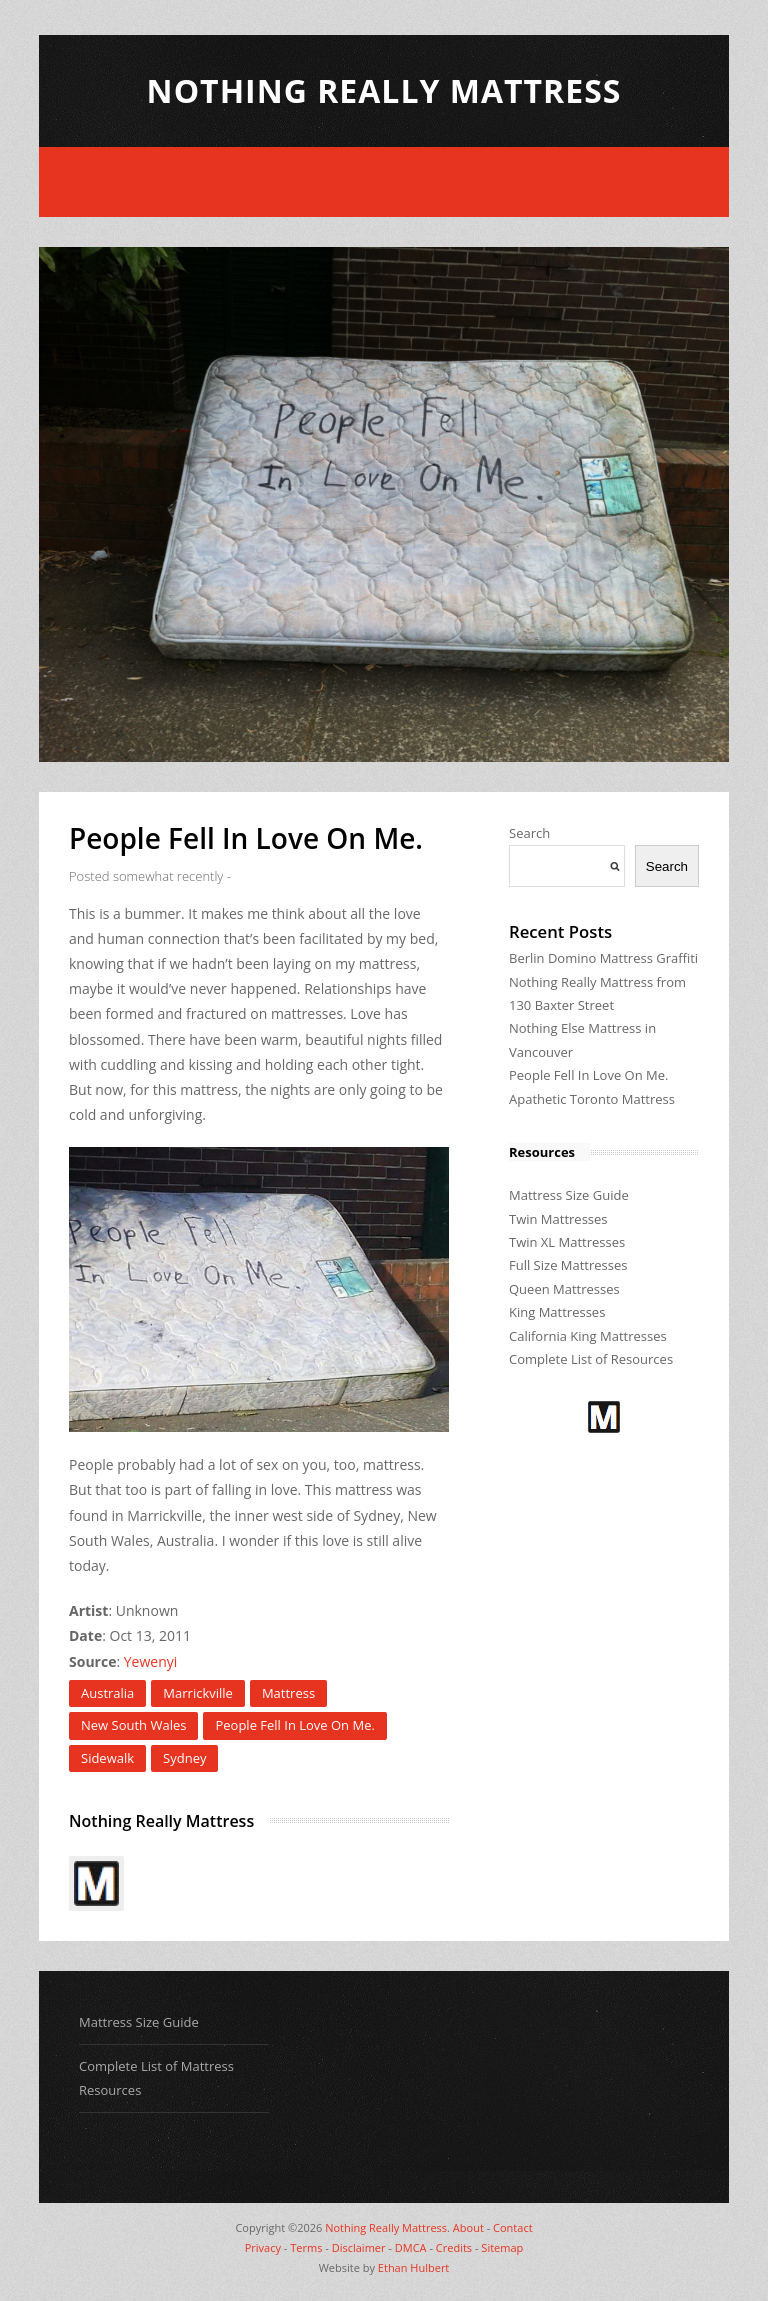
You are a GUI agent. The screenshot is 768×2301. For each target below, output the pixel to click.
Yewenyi (151, 1661)
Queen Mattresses (564, 1289)
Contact (513, 2227)
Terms (306, 2247)
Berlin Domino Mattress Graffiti (603, 958)
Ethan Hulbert (413, 2267)
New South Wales (133, 1725)
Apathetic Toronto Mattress (592, 1099)
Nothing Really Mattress (384, 90)
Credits (454, 2247)
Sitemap (502, 2247)
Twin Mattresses (558, 1219)
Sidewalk (107, 1758)
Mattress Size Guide (569, 1195)
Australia (107, 1693)
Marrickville (198, 1693)
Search (529, 833)
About (468, 2227)
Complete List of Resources (591, 1359)
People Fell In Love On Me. (294, 1725)
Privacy (263, 2247)
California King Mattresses (588, 1336)
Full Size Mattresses (568, 1265)
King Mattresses (557, 1312)
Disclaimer (359, 2247)
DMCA (411, 2247)
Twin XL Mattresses (567, 1242)
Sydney (184, 1758)
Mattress (288, 1693)
